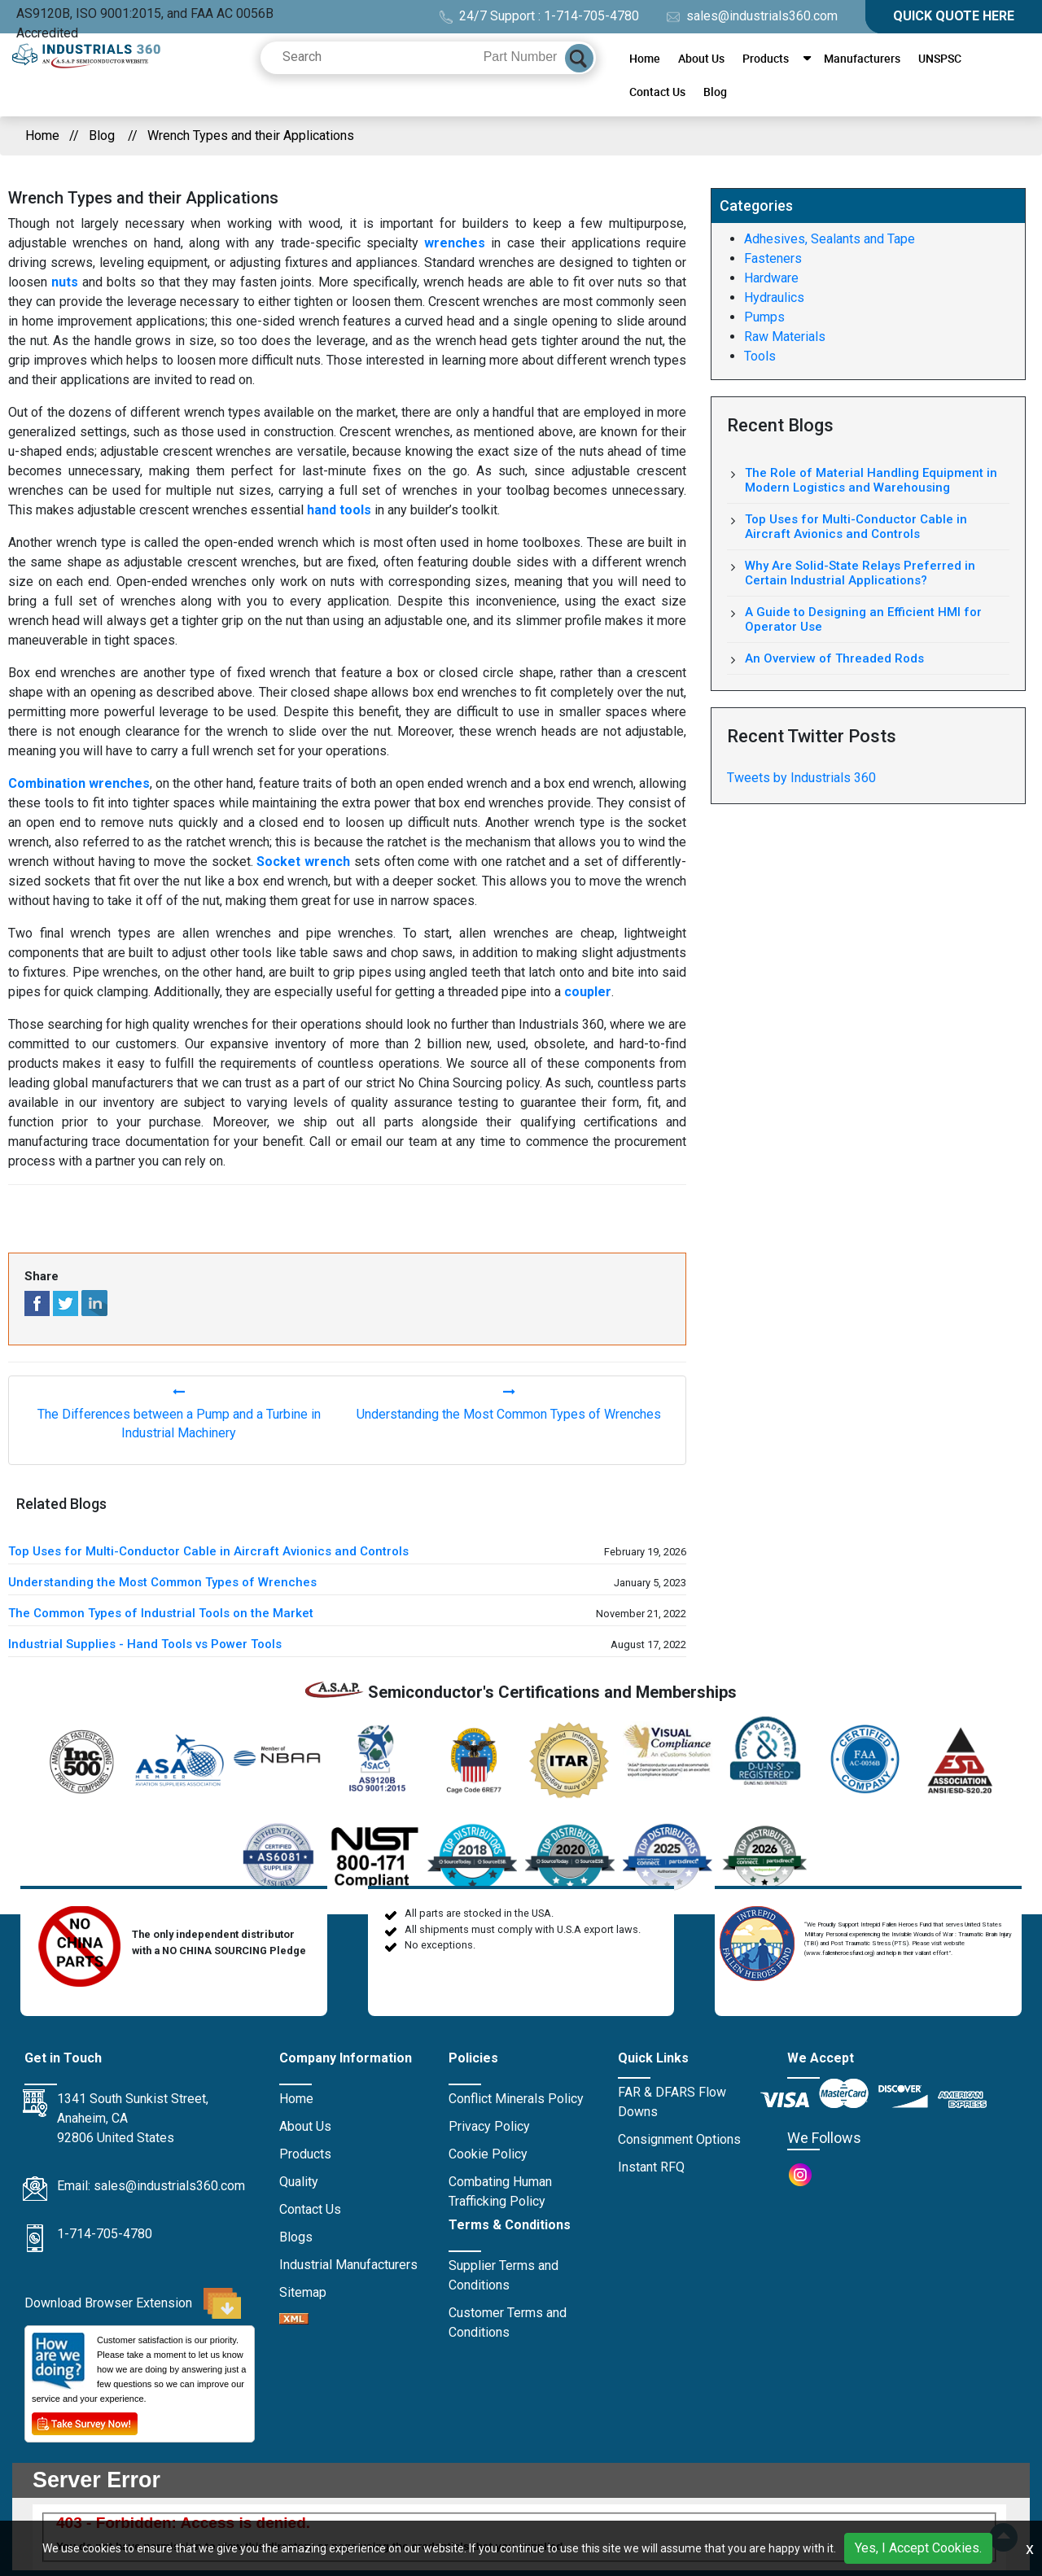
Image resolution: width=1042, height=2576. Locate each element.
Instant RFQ (651, 2167)
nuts (64, 282)
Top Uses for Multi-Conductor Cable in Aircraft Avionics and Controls (208, 1551)
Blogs (296, 2237)
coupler (587, 991)
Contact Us (657, 91)
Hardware (771, 278)
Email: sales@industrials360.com (151, 2185)
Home (644, 58)
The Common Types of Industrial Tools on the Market (160, 1613)
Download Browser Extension (132, 2303)
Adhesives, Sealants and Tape (829, 239)
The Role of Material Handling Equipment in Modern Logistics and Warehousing (871, 480)
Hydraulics (774, 297)
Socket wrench (303, 861)
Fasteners (773, 258)
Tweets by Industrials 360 (801, 777)
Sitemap (302, 2292)
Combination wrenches (79, 783)
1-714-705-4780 (104, 2233)
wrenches (454, 243)
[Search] (579, 58)
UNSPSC (939, 58)
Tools (760, 356)
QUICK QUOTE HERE (953, 16)
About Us (701, 58)
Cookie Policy (488, 2154)
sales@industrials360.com (752, 16)
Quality (298, 2181)
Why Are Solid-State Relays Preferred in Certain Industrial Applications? (860, 573)
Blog (715, 91)
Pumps (764, 317)
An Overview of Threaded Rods (834, 658)
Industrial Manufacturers (348, 2264)
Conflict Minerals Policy (516, 2098)
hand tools (339, 510)
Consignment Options (679, 2139)
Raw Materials (784, 336)
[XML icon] (294, 2320)
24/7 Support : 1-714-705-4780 (539, 16)
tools (647, 1217)
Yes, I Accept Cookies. (918, 2548)
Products (765, 58)
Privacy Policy (489, 2126)
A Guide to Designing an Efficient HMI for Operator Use (863, 619)
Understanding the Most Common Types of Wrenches (162, 1582)
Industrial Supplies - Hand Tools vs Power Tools (145, 1644)
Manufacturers (862, 58)
